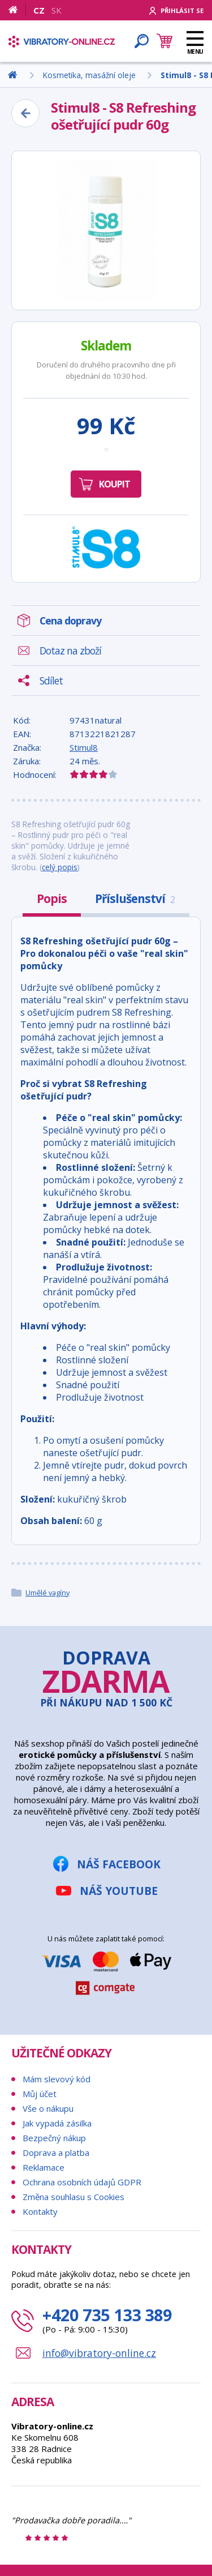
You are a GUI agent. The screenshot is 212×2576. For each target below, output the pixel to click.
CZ (39, 10)
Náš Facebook (119, 1864)
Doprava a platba (56, 2152)
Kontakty (40, 2211)
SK (56, 10)
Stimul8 (84, 747)
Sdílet (51, 680)
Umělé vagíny (47, 1592)
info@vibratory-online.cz (99, 2353)
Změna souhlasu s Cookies (73, 2196)
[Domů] (17, 9)
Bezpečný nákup (54, 2137)
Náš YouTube (119, 1890)
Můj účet (40, 2093)
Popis (52, 898)
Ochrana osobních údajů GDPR (82, 2182)
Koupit (114, 484)
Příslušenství (135, 898)
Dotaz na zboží (70, 650)
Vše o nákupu (48, 2108)
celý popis (59, 867)
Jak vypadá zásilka (57, 2123)
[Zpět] (25, 113)
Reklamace (43, 2167)
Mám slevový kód (56, 2079)
